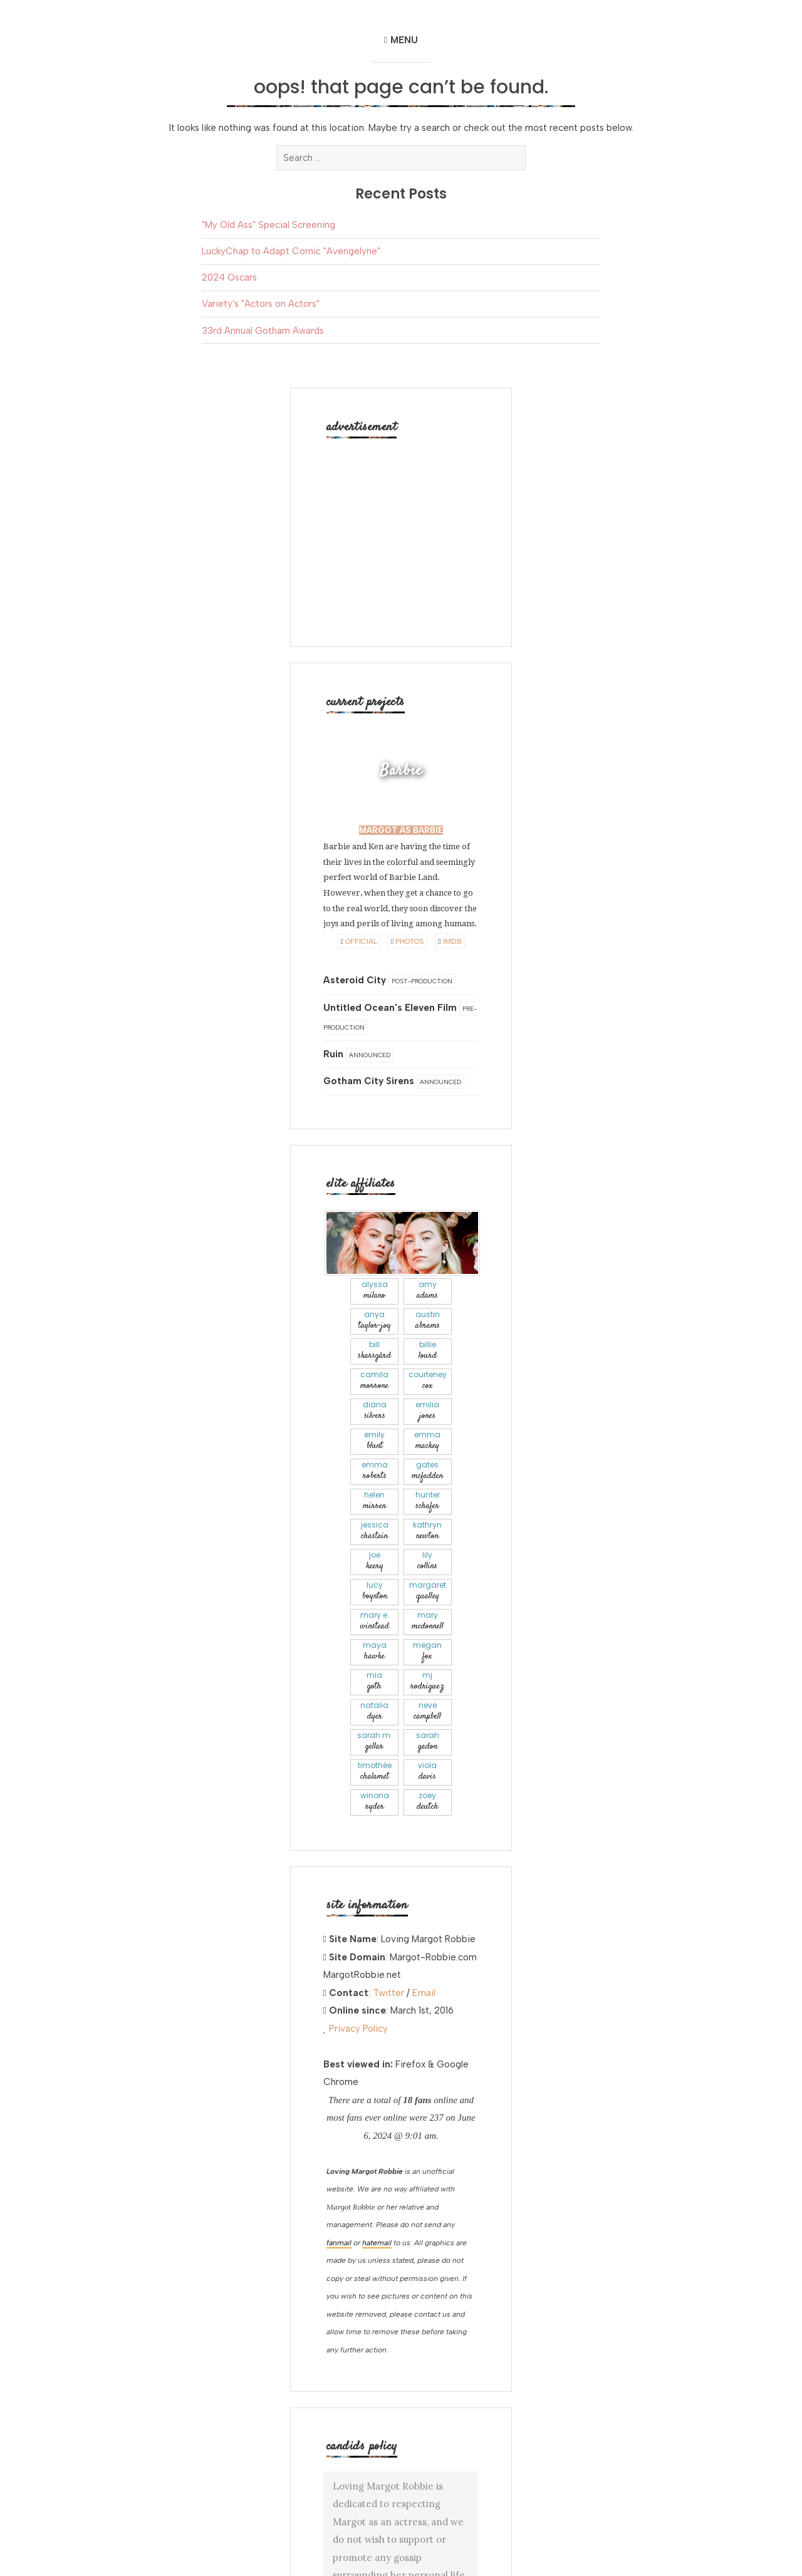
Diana (374, 1410)
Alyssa (374, 1290)
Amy (427, 1290)
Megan (427, 1651)
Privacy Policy (358, 2028)
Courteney (427, 1380)
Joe (374, 1561)
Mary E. (374, 1621)
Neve (427, 1711)
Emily (374, 1440)
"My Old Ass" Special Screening (268, 224)
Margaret (427, 1591)
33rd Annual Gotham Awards (263, 330)
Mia (374, 1681)
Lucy (374, 1591)
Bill (374, 1350)
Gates (427, 1470)
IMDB (449, 941)
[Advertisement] (401, 530)
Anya (374, 1320)
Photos (407, 941)
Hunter (427, 1501)
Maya (374, 1651)
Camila (374, 1380)
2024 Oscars (229, 277)
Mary (427, 1621)
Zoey (427, 1801)
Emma (427, 1440)
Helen (374, 1501)
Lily (427, 1561)
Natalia (374, 1711)
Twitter (388, 1993)
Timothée (374, 1771)
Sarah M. (374, 1741)
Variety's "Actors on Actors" (261, 303)
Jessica (374, 1531)
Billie (427, 1350)
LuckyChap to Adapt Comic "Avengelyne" (291, 251)
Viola (427, 1771)
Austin (427, 1320)
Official (358, 941)
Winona (374, 1801)
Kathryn (427, 1531)
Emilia (427, 1410)
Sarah (427, 1741)
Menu (404, 40)
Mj (427, 1681)
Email (423, 1993)
